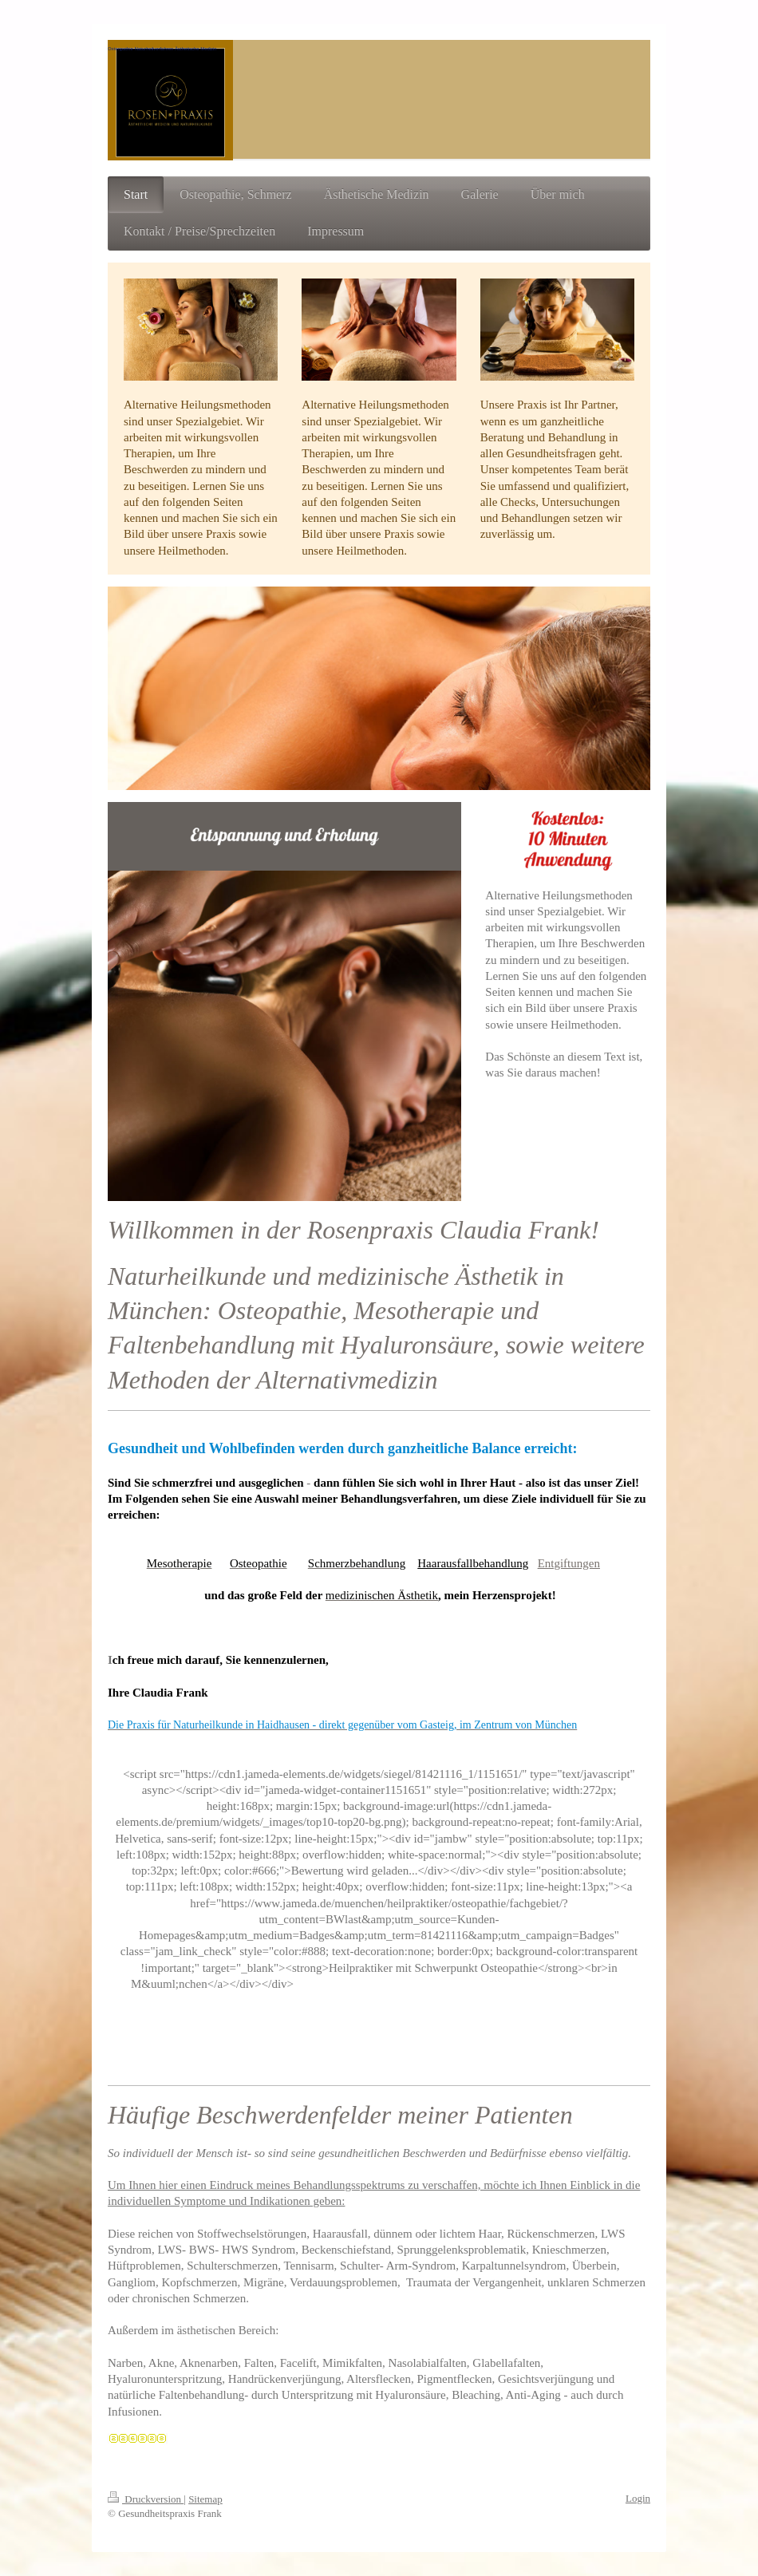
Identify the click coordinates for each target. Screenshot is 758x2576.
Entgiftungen (569, 1563)
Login (638, 2498)
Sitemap (205, 2499)
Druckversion (146, 2499)
